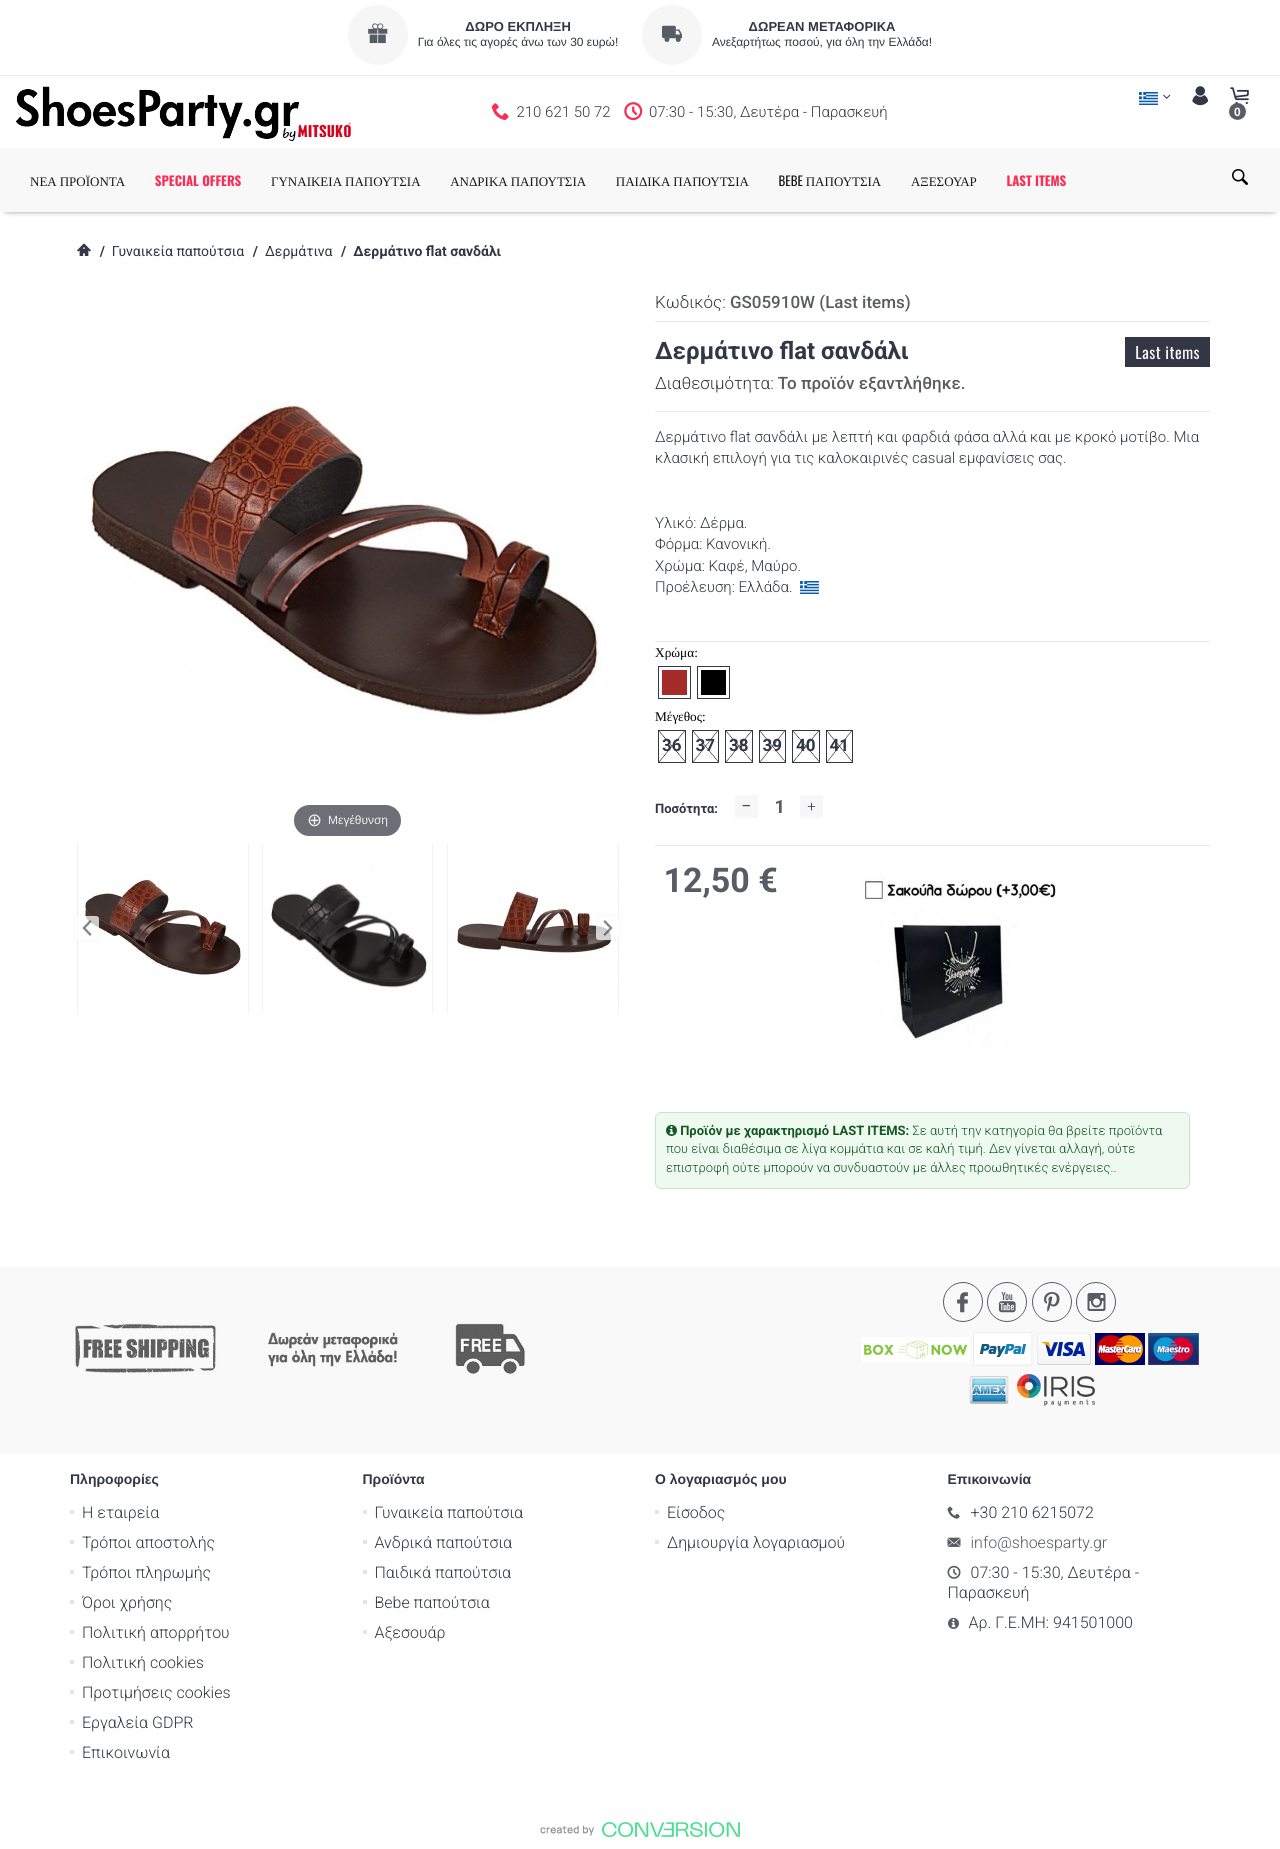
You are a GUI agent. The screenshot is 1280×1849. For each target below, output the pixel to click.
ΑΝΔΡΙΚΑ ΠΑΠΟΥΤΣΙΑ (518, 180)
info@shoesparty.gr (1039, 1541)
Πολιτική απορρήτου (156, 1631)
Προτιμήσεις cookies (156, 1691)
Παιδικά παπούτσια (443, 1571)
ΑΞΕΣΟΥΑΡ (944, 180)
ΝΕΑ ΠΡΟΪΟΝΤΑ (77, 180)
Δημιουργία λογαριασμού (756, 1541)
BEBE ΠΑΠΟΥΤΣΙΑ (830, 180)
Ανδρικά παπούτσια (444, 1541)
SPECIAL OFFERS (198, 180)
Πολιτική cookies (143, 1661)
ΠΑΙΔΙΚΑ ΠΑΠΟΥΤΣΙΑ (682, 180)
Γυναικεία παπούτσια (178, 252)
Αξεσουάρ (410, 1631)
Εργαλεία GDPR (137, 1721)
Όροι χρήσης (127, 1601)
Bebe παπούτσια (432, 1601)
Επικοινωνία (126, 1751)
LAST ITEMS (1036, 180)
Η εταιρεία (120, 1511)
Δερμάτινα (298, 252)
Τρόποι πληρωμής (146, 1571)
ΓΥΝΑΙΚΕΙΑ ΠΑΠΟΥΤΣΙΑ (346, 180)
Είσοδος (696, 1511)
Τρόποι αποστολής (148, 1541)
